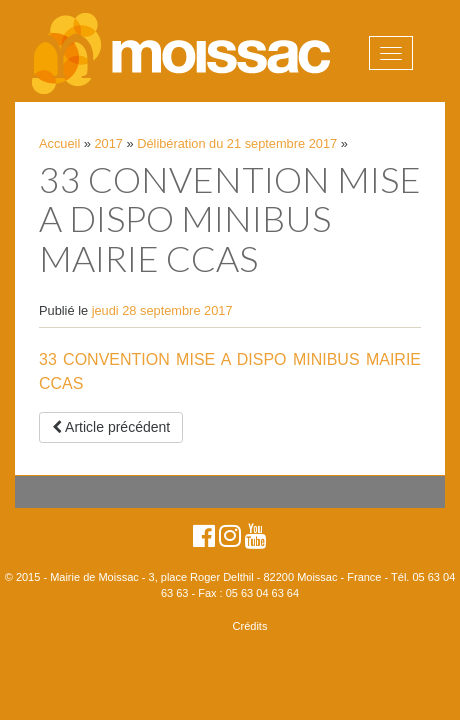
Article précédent (111, 427)
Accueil (59, 143)
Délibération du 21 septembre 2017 (237, 143)
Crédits (250, 626)
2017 (109, 143)
